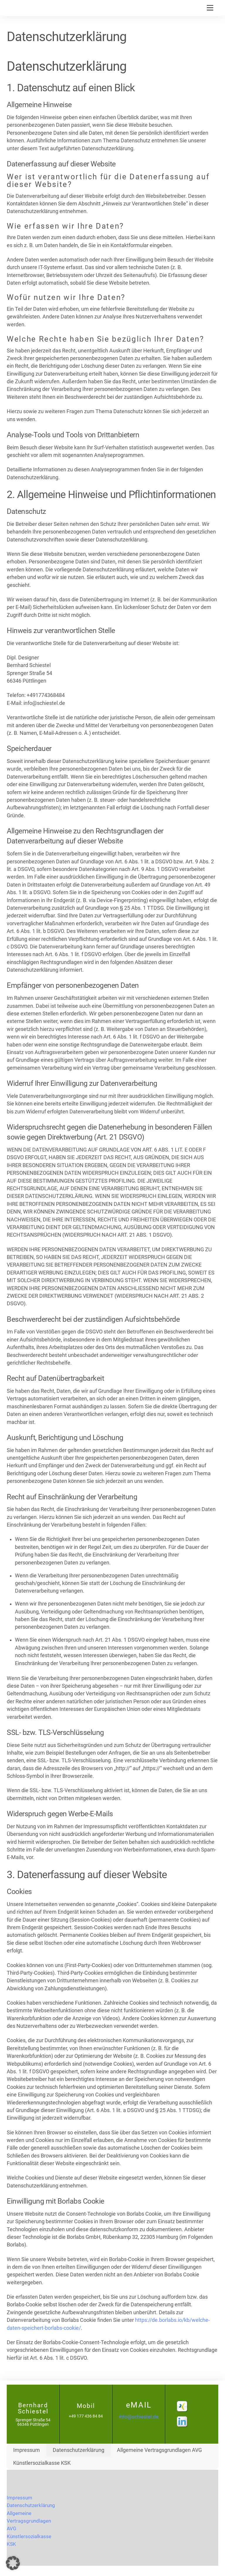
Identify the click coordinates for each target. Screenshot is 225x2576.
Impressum (26, 2450)
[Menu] (210, 7)
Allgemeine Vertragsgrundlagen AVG (159, 2450)
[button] (13, 2563)
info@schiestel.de (139, 2417)
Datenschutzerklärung (78, 2450)
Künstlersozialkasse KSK (42, 2463)
